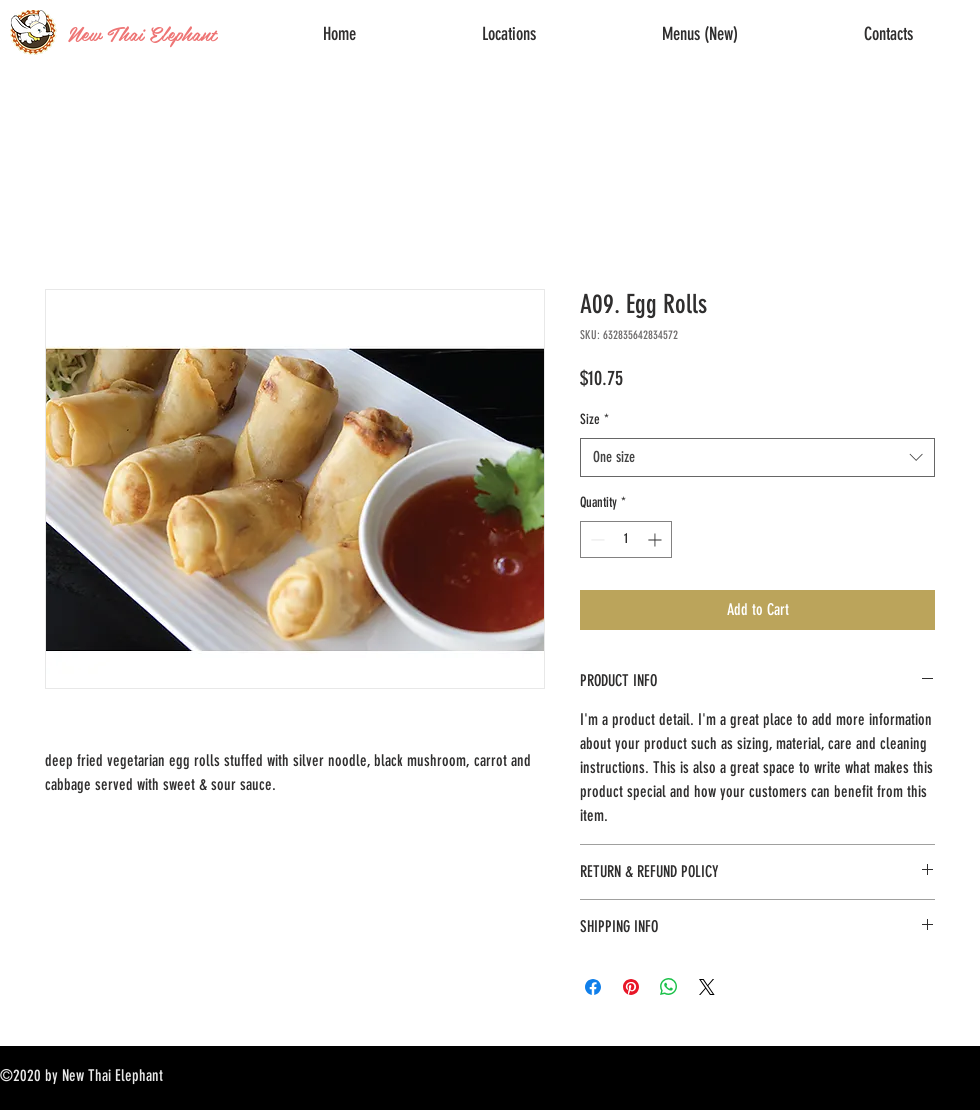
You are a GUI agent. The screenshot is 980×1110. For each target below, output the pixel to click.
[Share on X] (707, 987)
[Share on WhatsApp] (669, 987)
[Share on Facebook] (593, 987)
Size (594, 419)
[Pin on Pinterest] (631, 987)
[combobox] (757, 457)
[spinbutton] (626, 539)
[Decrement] (595, 539)
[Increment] (656, 539)
